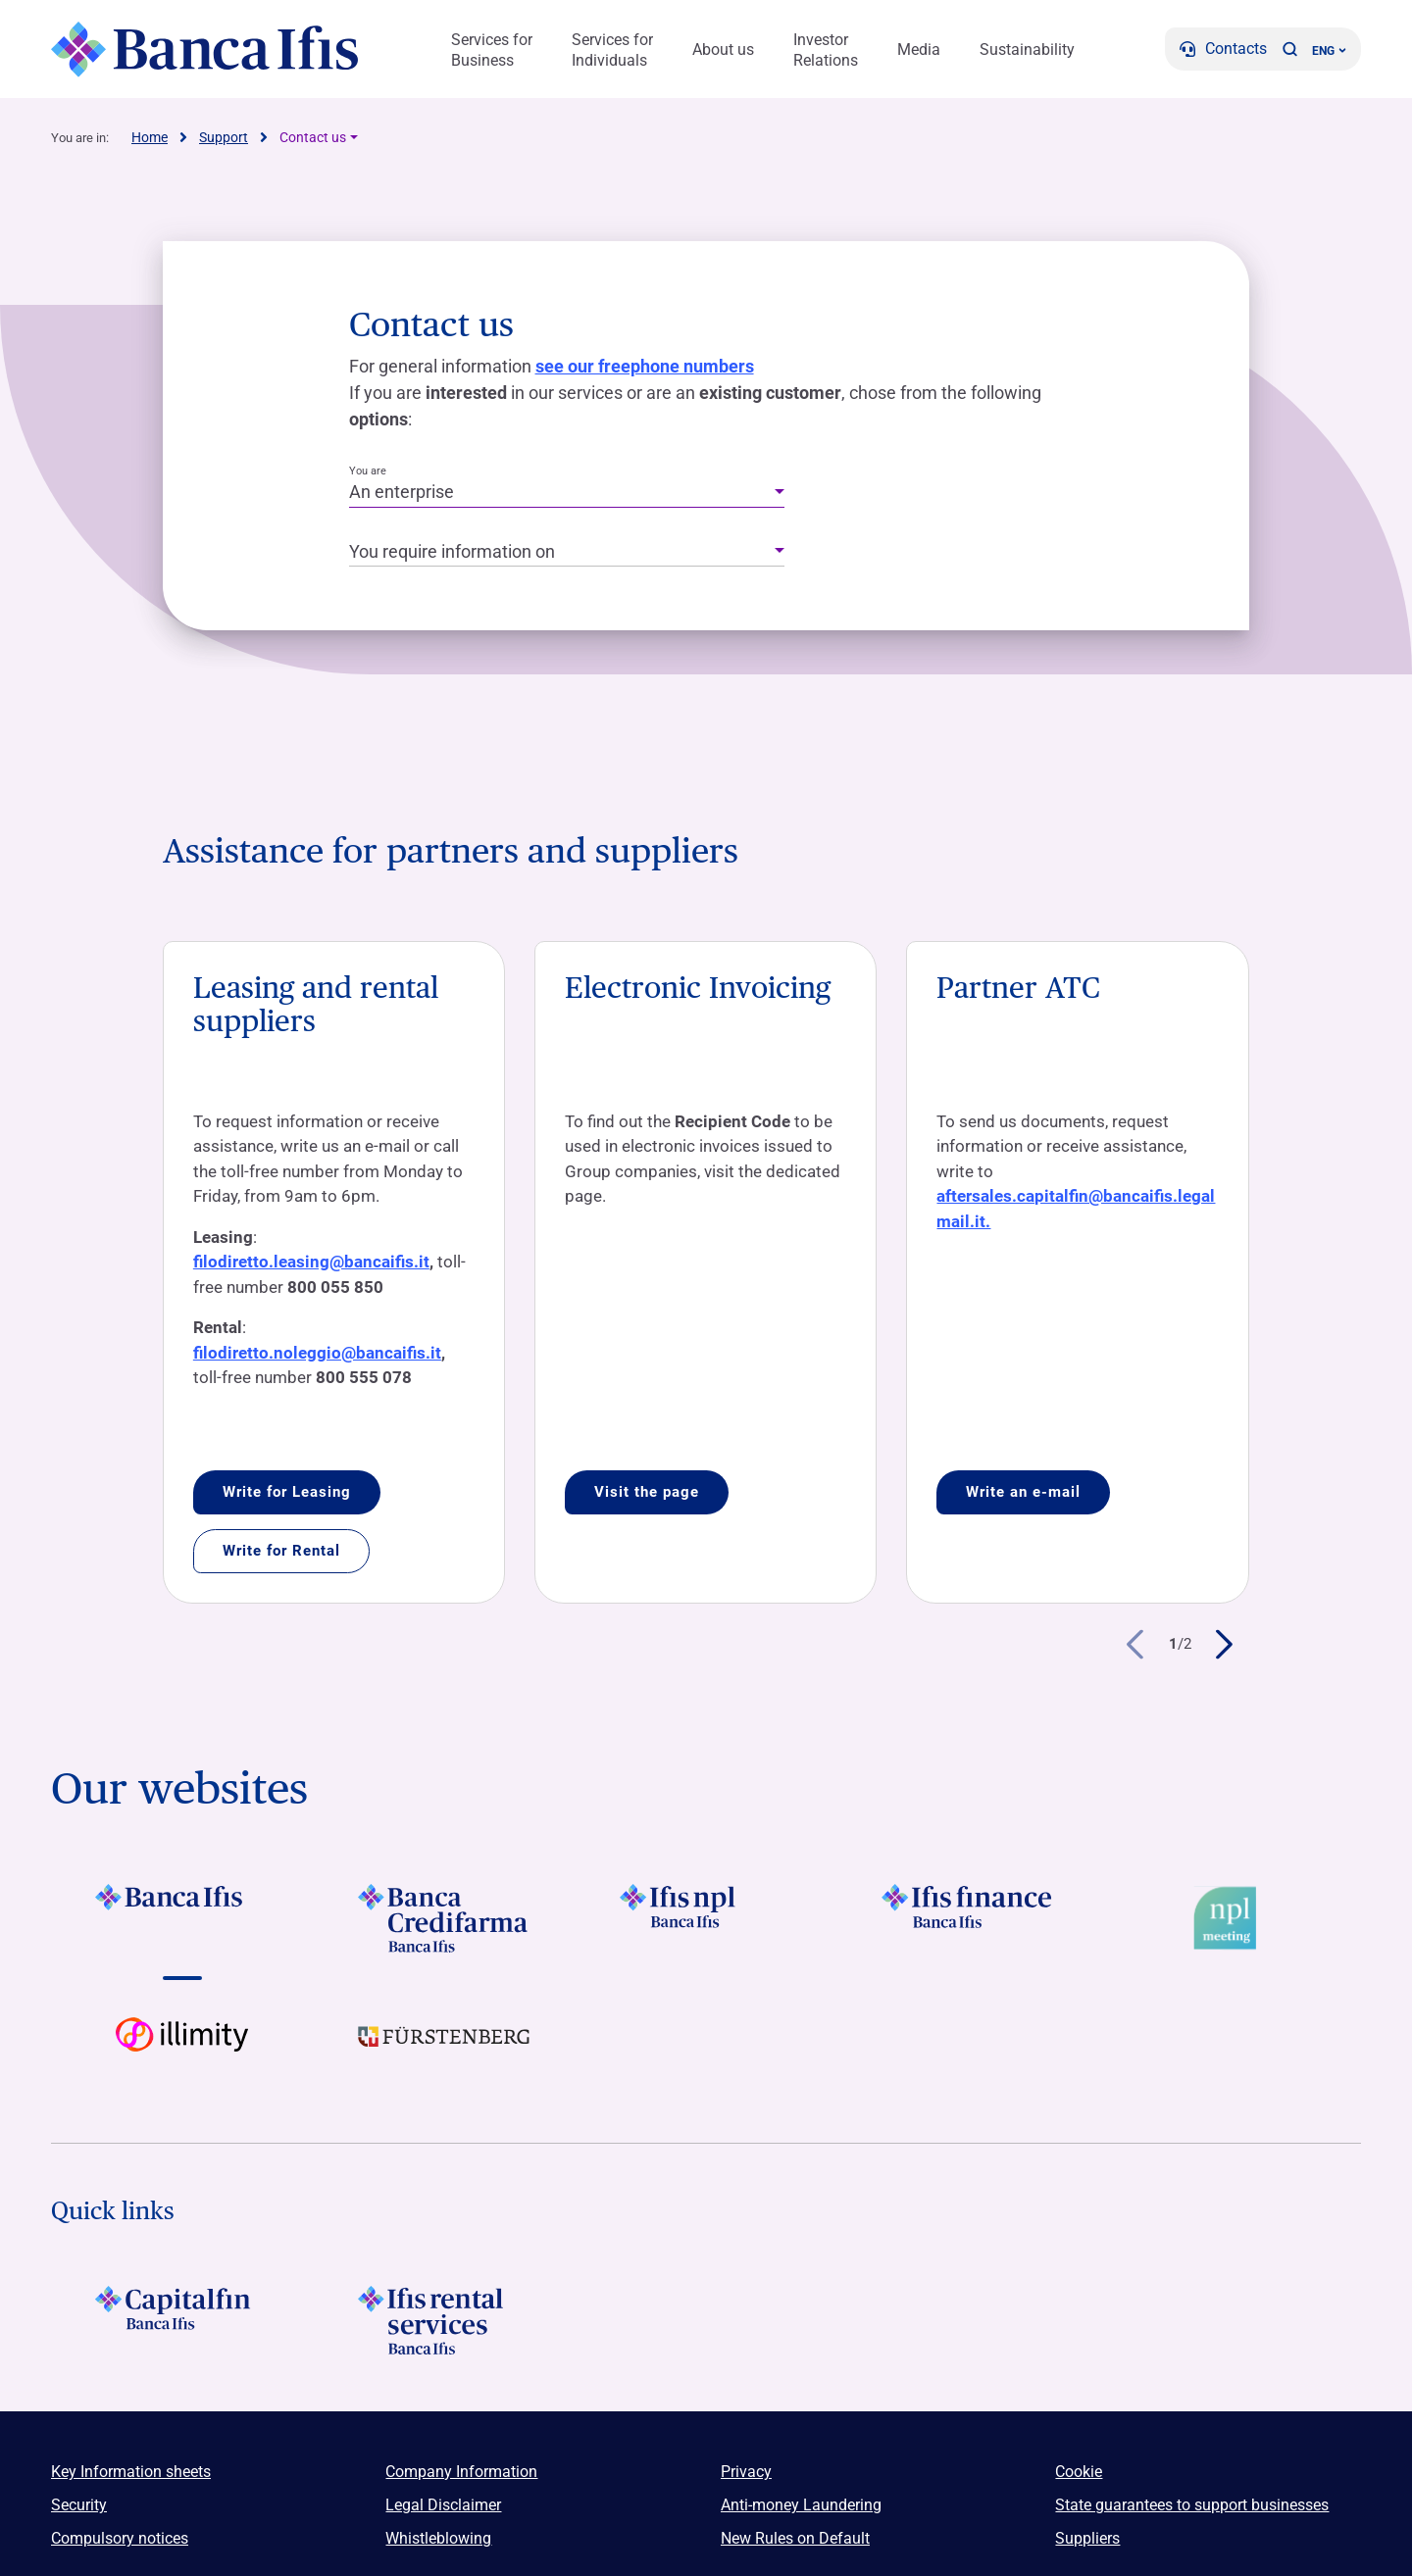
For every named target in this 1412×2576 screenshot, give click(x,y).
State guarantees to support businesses (1192, 2505)
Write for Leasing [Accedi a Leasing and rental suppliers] (287, 1492)
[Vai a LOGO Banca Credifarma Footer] (444, 1918)
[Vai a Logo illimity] (182, 2051)
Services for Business (491, 50)
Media (918, 49)
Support (223, 137)
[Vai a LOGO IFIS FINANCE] (968, 1918)
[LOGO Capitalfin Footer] (182, 2320)
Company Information (461, 2471)
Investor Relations (825, 50)
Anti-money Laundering (801, 2505)
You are (367, 471)
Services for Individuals (612, 50)
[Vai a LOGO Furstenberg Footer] (444, 2051)
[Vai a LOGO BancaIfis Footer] (182, 1918)
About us (723, 49)
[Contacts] (1223, 49)
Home (149, 137)
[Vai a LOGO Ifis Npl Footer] (705, 1918)
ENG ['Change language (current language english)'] (1329, 51)
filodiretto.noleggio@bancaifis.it (317, 1352)
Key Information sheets (131, 2471)
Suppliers (1087, 2538)
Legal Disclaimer (443, 2505)
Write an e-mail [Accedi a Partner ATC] (1023, 1492)
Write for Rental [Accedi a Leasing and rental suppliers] (281, 1551)
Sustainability (1027, 49)
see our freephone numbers (644, 366)
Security (79, 2505)
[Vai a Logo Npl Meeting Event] (1230, 1918)
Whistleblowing (438, 2538)
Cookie (1078, 2471)
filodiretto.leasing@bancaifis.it (311, 1261)
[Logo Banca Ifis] (205, 49)
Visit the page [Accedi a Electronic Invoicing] (646, 1492)
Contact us (312, 137)
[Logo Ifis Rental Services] (444, 2320)
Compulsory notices (119, 2538)
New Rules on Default (795, 2538)
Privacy (746, 2471)
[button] (1289, 49)
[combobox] (566, 493)
